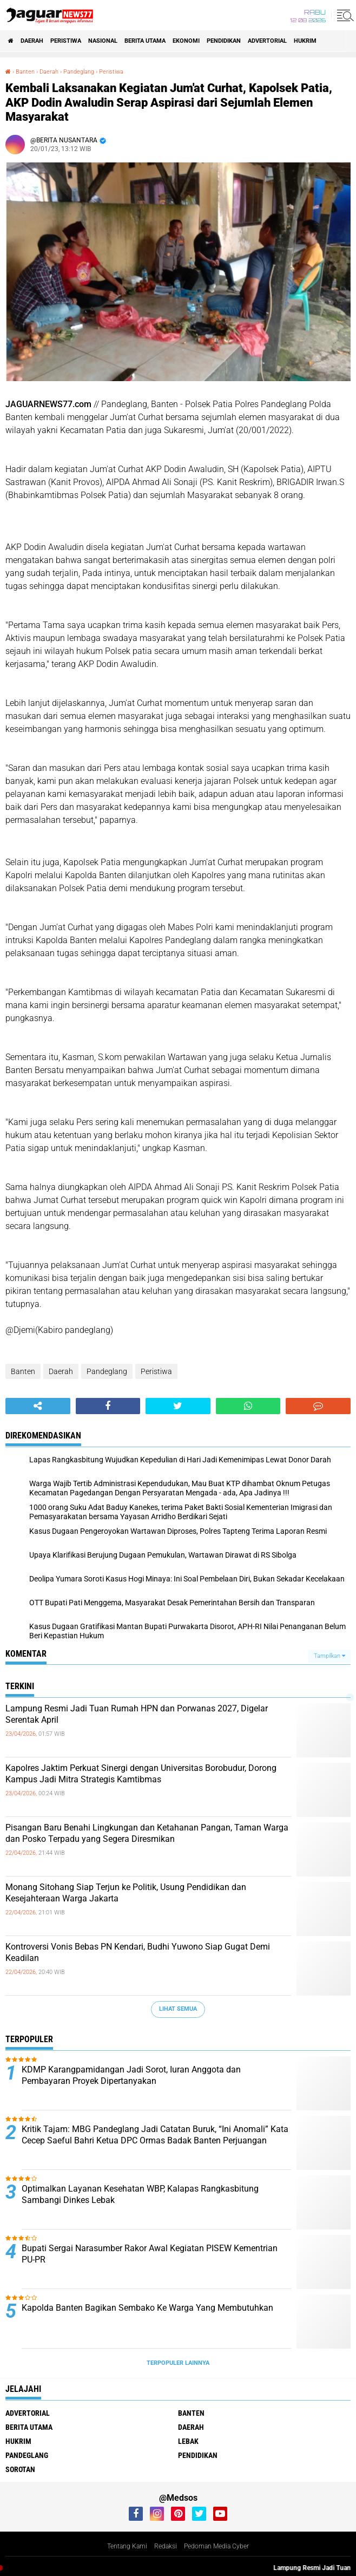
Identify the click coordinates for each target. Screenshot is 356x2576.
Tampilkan (329, 1655)
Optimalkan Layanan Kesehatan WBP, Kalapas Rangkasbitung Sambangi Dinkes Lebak (140, 2194)
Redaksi (165, 2546)
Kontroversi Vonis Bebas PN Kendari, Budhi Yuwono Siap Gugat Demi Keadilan (137, 1952)
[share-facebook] (108, 1406)
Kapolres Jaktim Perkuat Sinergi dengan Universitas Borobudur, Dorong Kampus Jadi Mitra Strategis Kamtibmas (140, 1773)
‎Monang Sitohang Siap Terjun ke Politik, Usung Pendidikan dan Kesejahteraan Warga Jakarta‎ (125, 1893)
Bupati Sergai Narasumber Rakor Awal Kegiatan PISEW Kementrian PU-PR (150, 2254)
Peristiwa (65, 40)
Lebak (188, 2441)
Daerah (32, 40)
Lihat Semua (178, 2008)
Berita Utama (145, 40)
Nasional (102, 40)
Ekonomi (186, 40)
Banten (23, 1371)
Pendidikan (224, 40)
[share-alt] (37, 1406)
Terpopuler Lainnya (178, 2362)
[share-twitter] (178, 1406)
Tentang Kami (127, 2546)
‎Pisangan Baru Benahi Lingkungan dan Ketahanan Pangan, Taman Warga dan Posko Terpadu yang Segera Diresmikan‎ (146, 1833)
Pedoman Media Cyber (216, 2546)
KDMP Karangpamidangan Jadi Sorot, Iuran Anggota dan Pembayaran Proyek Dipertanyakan (131, 2075)
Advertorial (267, 40)
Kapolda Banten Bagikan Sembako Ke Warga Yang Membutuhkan (147, 2308)
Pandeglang (107, 1371)
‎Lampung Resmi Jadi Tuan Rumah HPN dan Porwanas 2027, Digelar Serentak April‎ (136, 1714)
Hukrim (305, 40)
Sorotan (20, 2469)
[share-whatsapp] (248, 1406)
